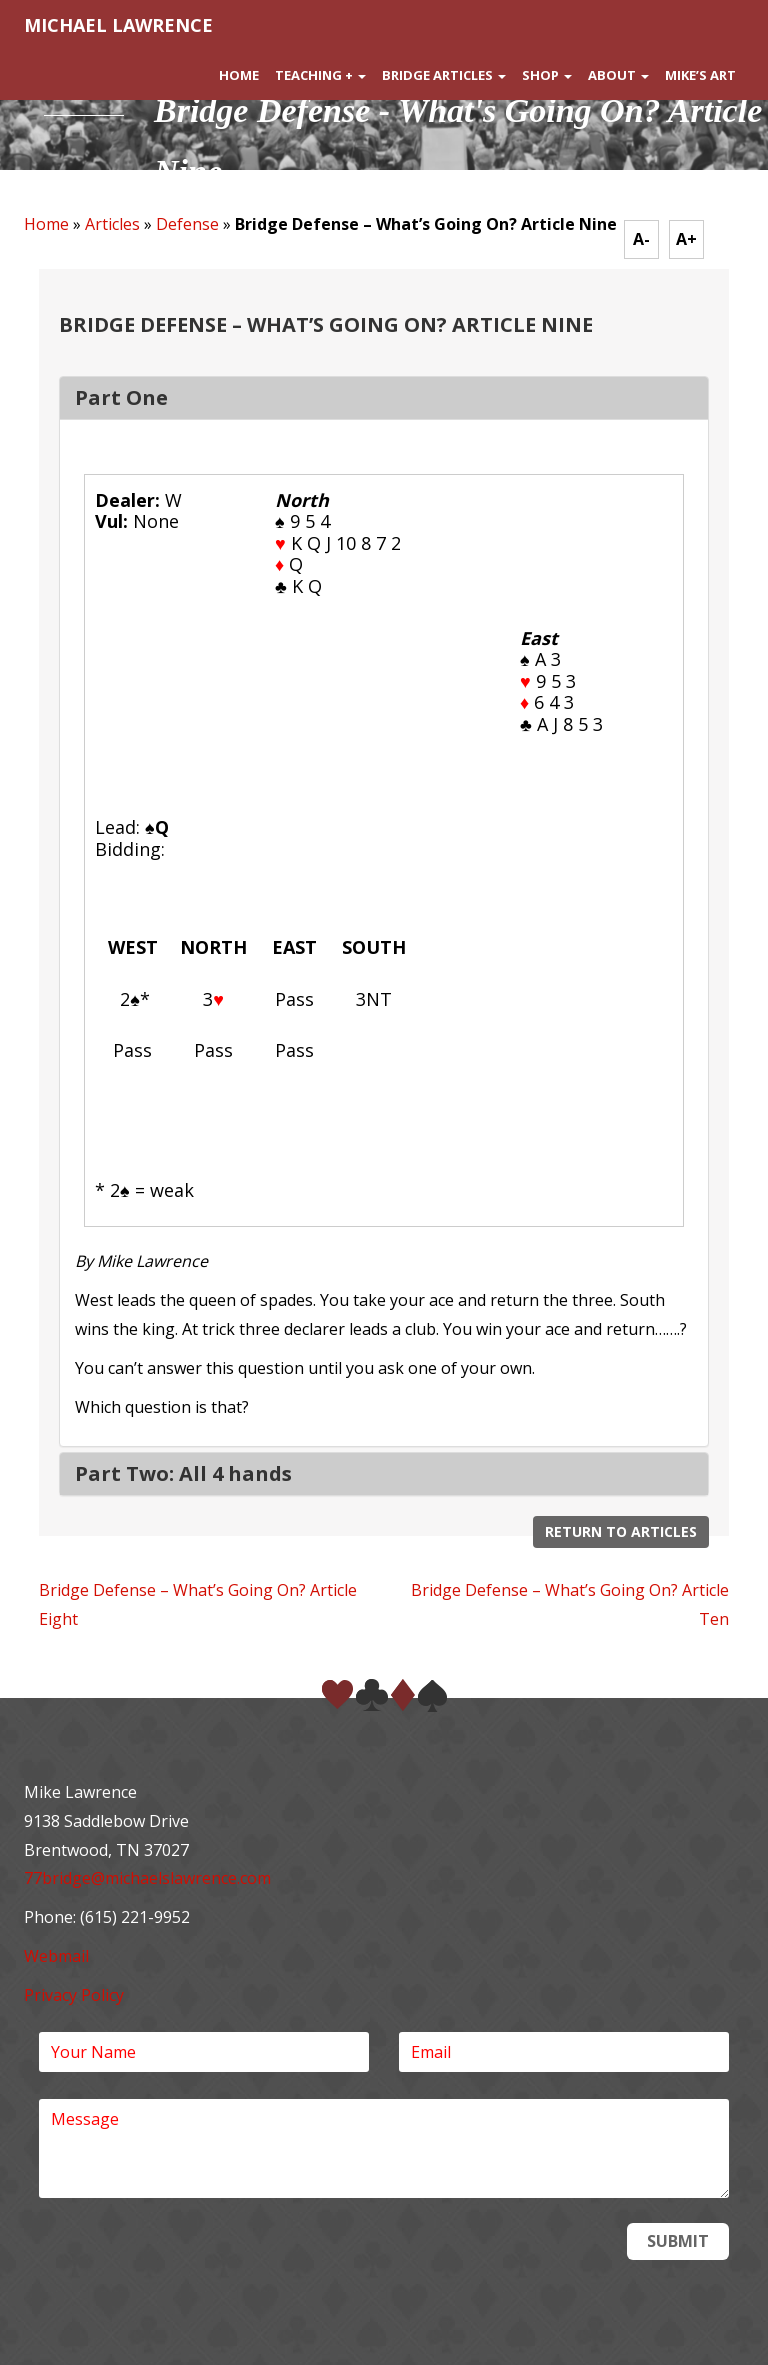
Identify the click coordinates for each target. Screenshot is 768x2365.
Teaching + (320, 75)
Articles (112, 224)
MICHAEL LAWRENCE (118, 25)
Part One (121, 397)
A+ (686, 239)
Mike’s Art (700, 75)
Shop (547, 75)
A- (641, 239)
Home (239, 75)
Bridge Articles (444, 75)
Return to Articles (621, 1531)
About (618, 75)
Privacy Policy (74, 1995)
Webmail (56, 1956)
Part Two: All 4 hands (183, 1473)
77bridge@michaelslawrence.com (147, 1878)
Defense (187, 224)
